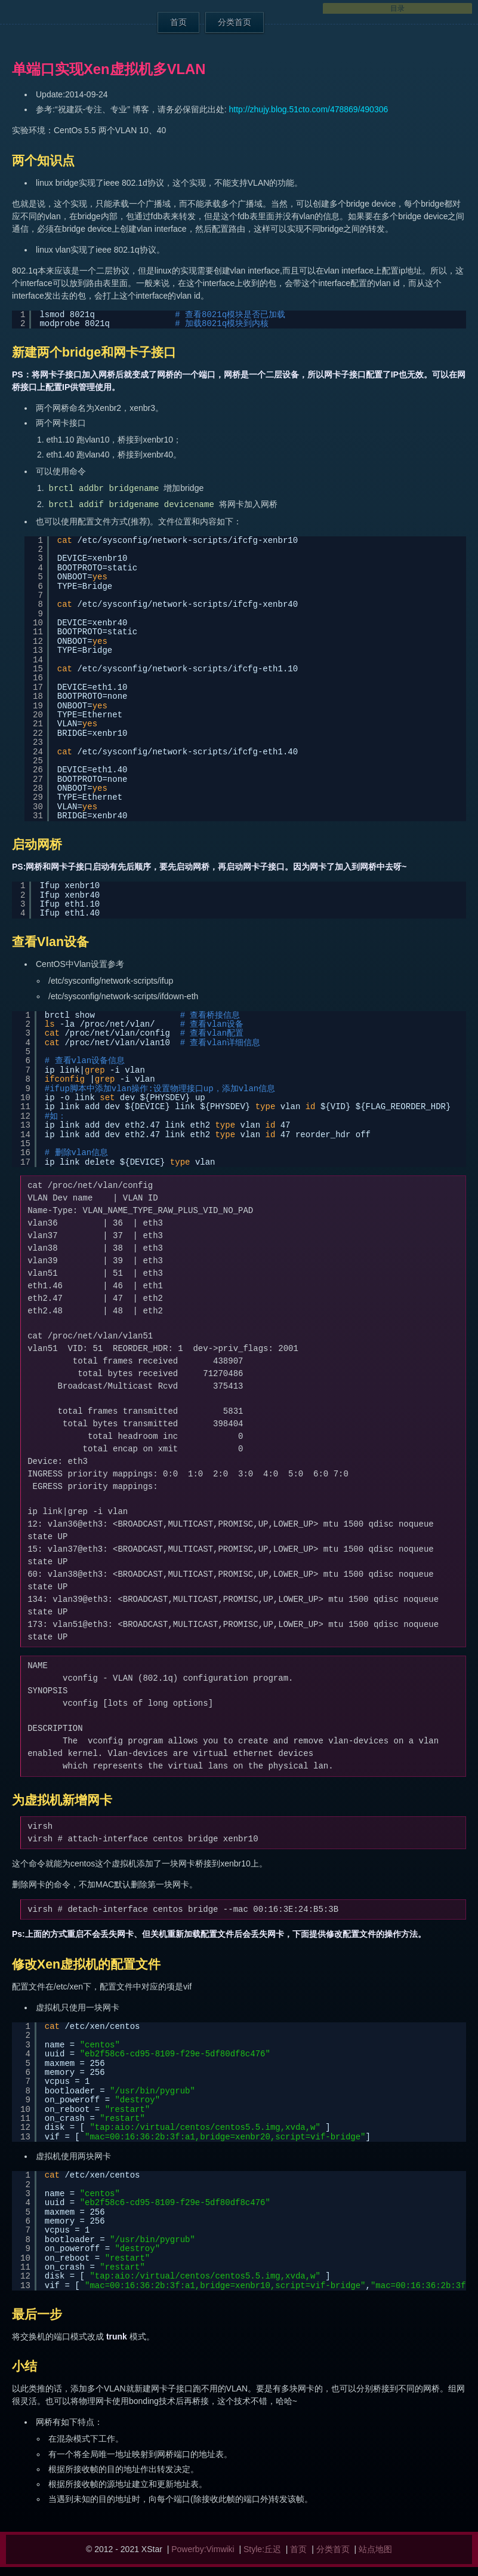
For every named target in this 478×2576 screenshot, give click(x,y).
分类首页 (234, 22)
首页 (178, 22)
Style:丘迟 (262, 2549)
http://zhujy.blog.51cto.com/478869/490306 (308, 109)
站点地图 (375, 2549)
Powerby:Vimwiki (203, 2549)
